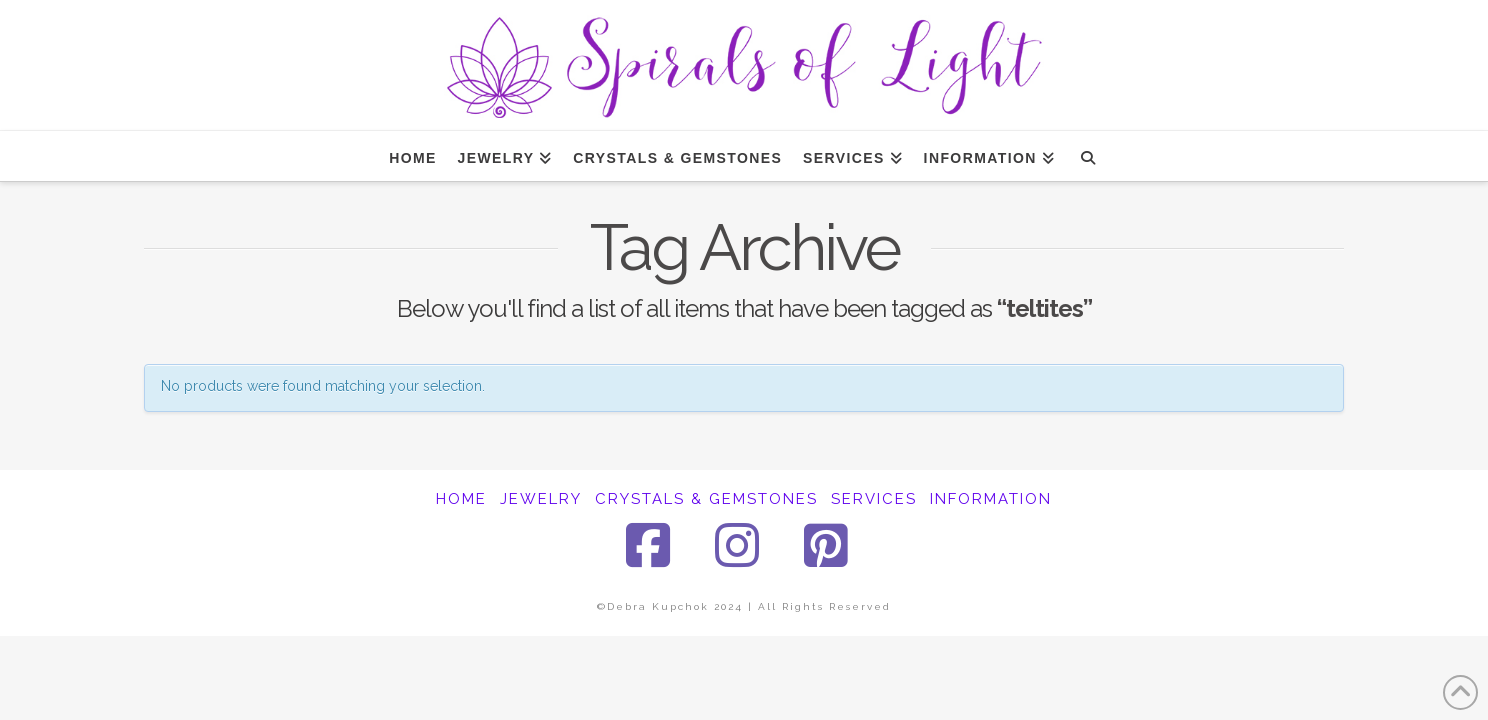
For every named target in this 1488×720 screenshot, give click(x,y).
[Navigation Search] (1087, 156)
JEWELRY (541, 499)
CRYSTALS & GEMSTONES (706, 499)
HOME (461, 499)
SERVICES (874, 499)
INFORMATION (991, 499)
